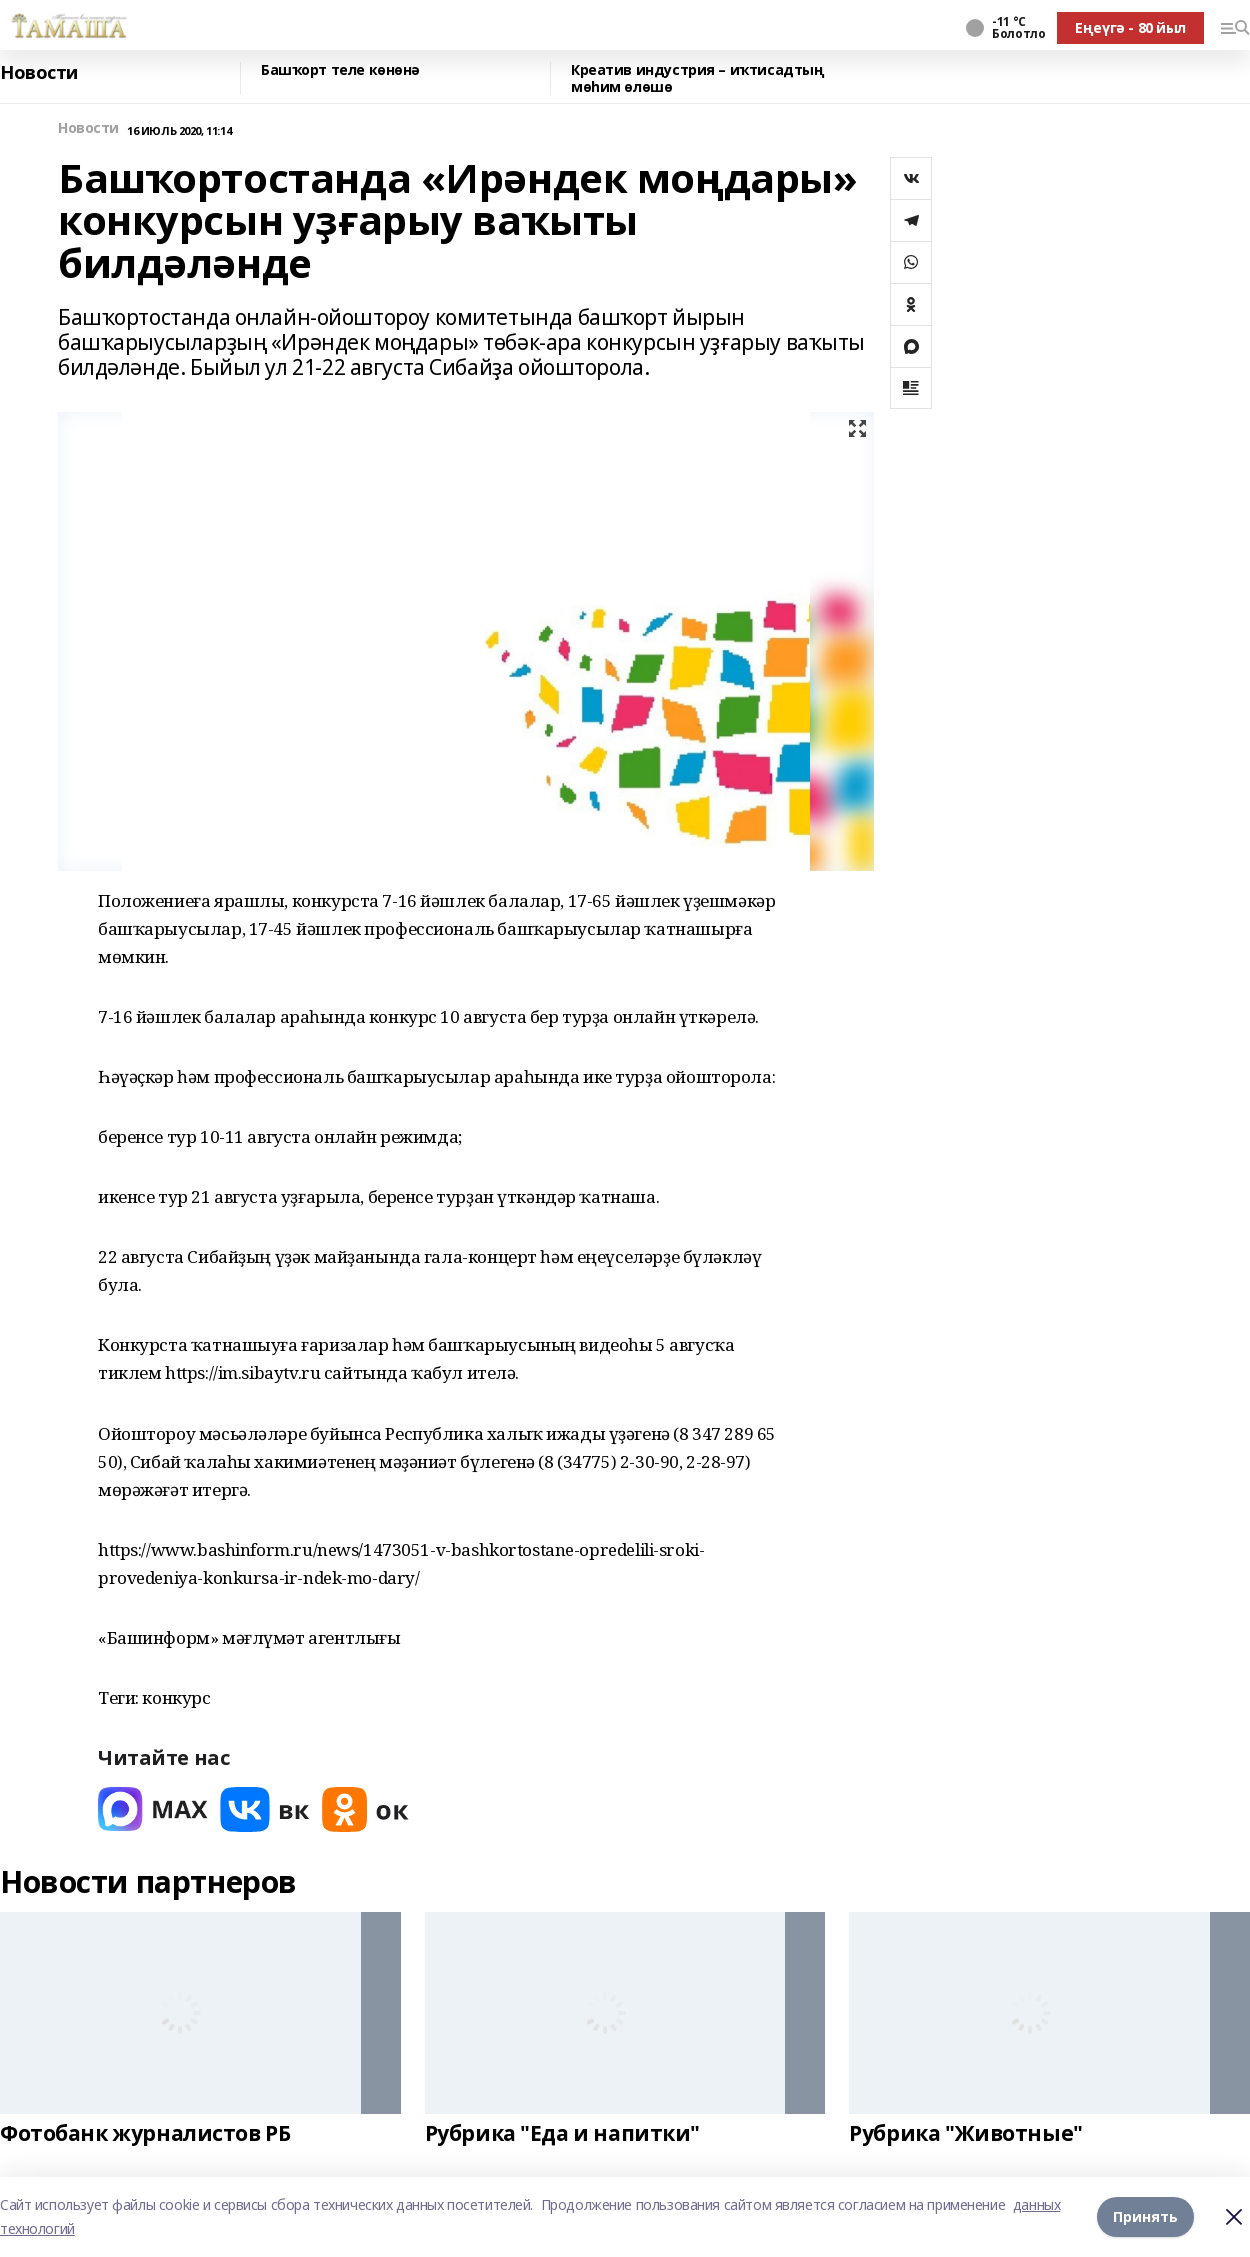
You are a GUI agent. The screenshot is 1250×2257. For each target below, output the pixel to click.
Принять (1145, 2216)
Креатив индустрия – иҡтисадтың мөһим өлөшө (697, 78)
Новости (39, 73)
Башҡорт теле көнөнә (340, 70)
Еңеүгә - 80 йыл (1130, 27)
